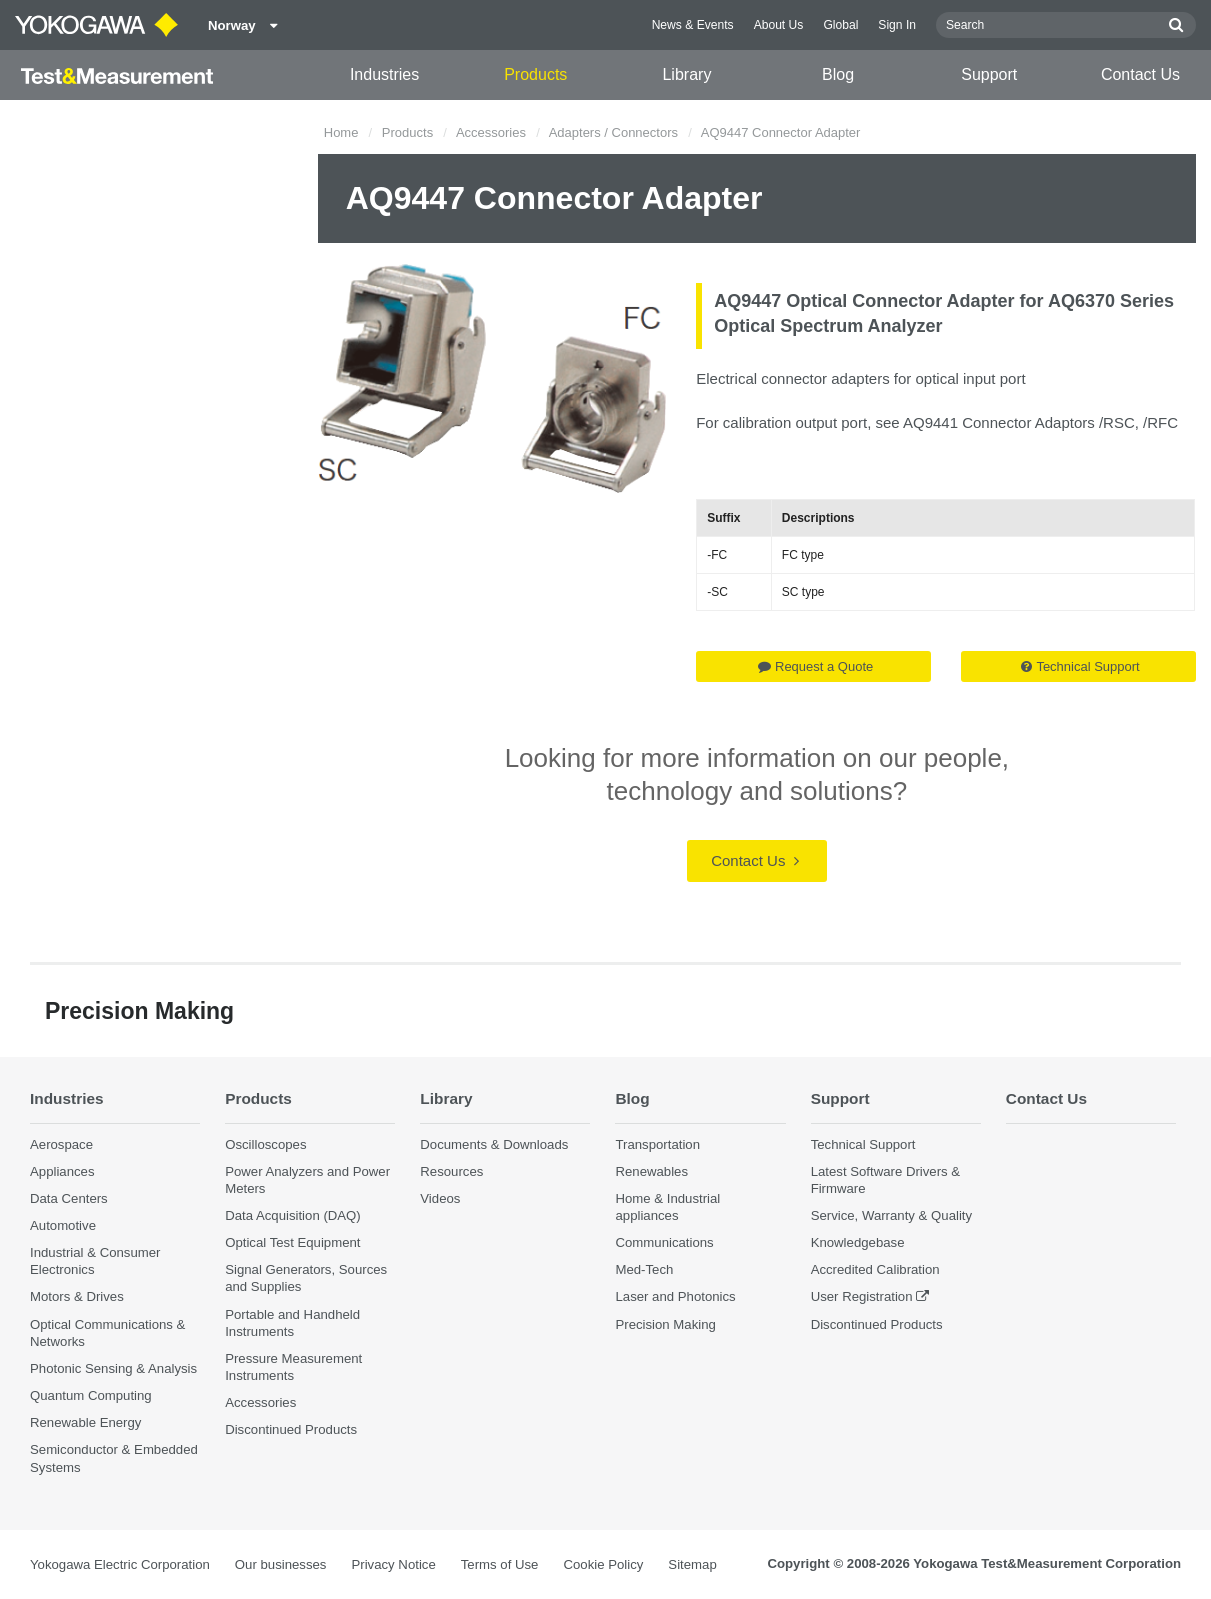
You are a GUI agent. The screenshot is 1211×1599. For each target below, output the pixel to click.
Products (535, 74)
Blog (838, 74)
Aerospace (61, 1144)
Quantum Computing (91, 1395)
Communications (664, 1242)
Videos (440, 1198)
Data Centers (69, 1198)
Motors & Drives (77, 1296)
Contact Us (1140, 74)
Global (840, 25)
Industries (384, 74)
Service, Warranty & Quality (891, 1215)
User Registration (862, 1296)
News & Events (693, 25)
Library (686, 74)
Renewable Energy (85, 1422)
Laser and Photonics (675, 1296)
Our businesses (281, 1564)
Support (989, 74)
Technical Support (1080, 666)
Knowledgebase (858, 1242)
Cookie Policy (603, 1564)
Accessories (491, 132)
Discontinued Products (291, 1429)
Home (341, 132)
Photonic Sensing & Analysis (113, 1368)
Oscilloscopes (265, 1144)
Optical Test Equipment (292, 1242)
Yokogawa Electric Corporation (120, 1564)
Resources (451, 1171)
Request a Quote (815, 666)
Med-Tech (644, 1269)
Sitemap (692, 1564)
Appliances (62, 1171)
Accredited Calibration (875, 1269)
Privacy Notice (393, 1564)
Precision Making (665, 1324)
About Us (779, 25)
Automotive (63, 1225)
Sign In (897, 25)
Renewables (651, 1171)
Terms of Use (500, 1564)
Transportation (657, 1144)
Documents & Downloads (494, 1144)
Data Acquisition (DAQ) (293, 1215)
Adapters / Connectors (613, 132)
